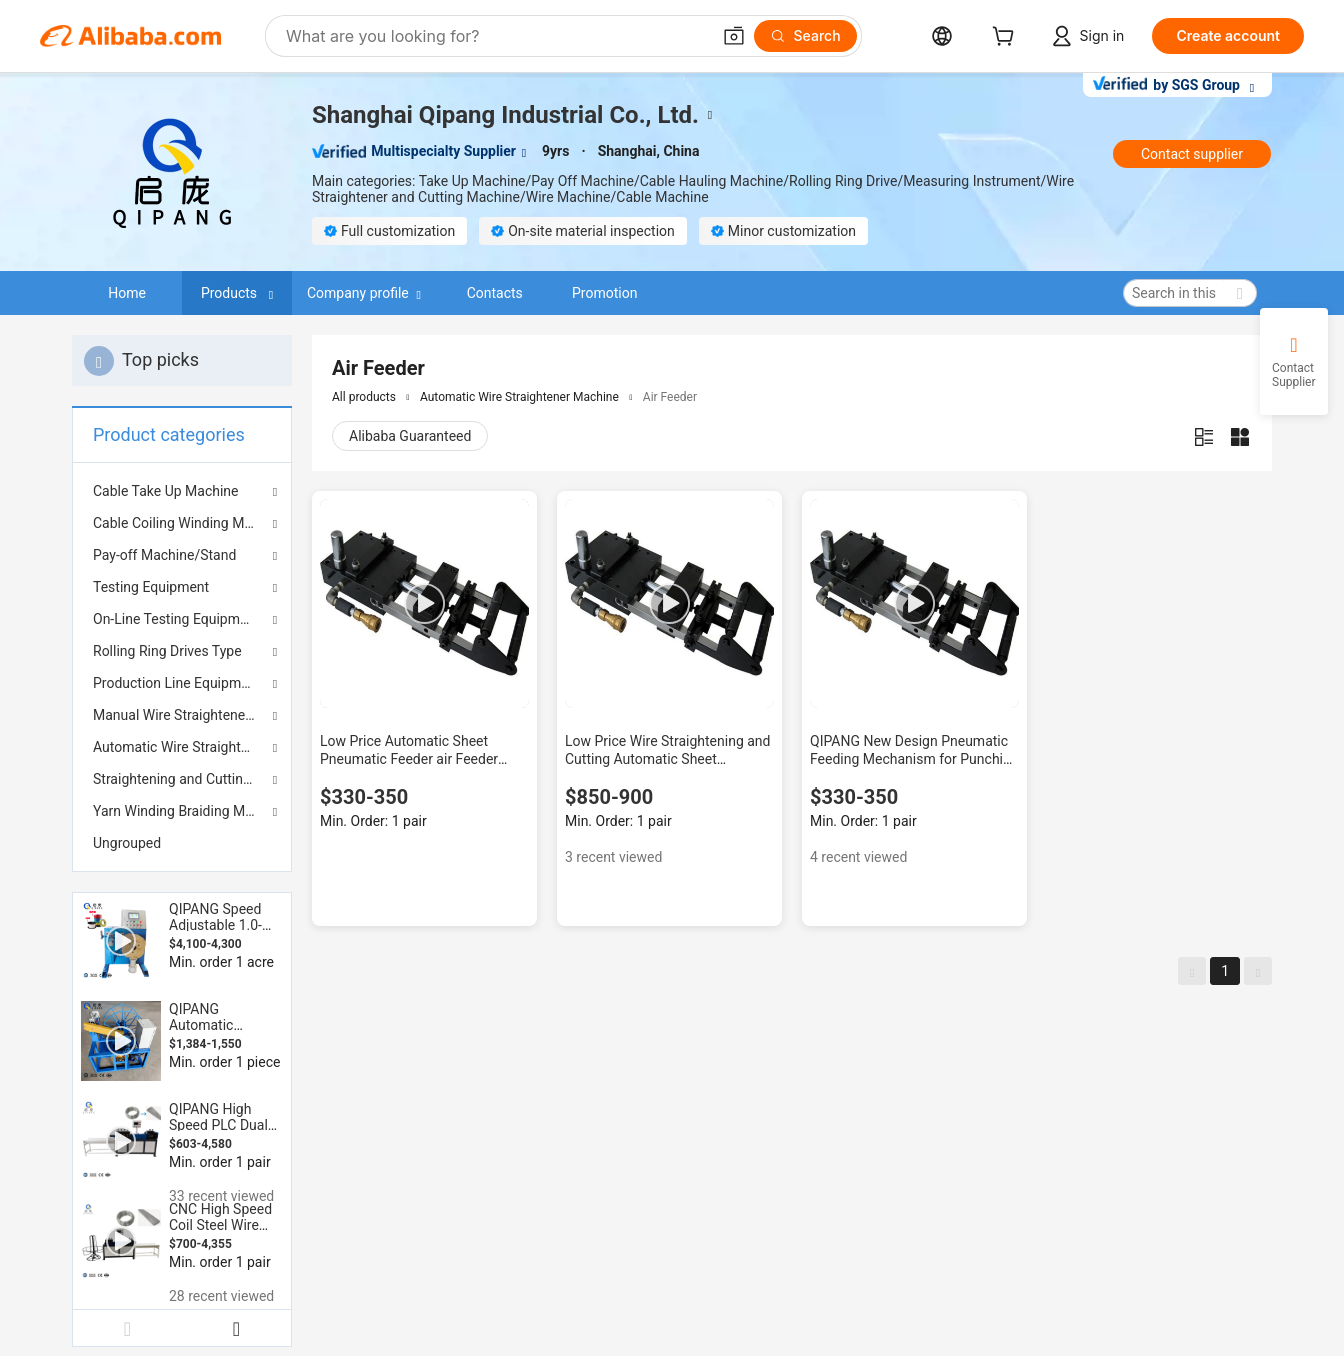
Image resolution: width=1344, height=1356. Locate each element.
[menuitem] (182, 843)
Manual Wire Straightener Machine (182, 715)
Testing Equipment (151, 587)
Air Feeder (670, 397)
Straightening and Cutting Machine (182, 779)
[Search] (805, 36)
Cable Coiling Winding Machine (182, 523)
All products (364, 397)
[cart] (1007, 38)
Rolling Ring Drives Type (167, 651)
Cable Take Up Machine (166, 491)
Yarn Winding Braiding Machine (182, 811)
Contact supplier (1192, 154)
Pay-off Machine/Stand (164, 555)
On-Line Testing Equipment (176, 619)
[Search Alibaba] (496, 36)
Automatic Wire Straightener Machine (182, 747)
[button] (734, 36)
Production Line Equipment (177, 683)
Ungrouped (127, 843)
